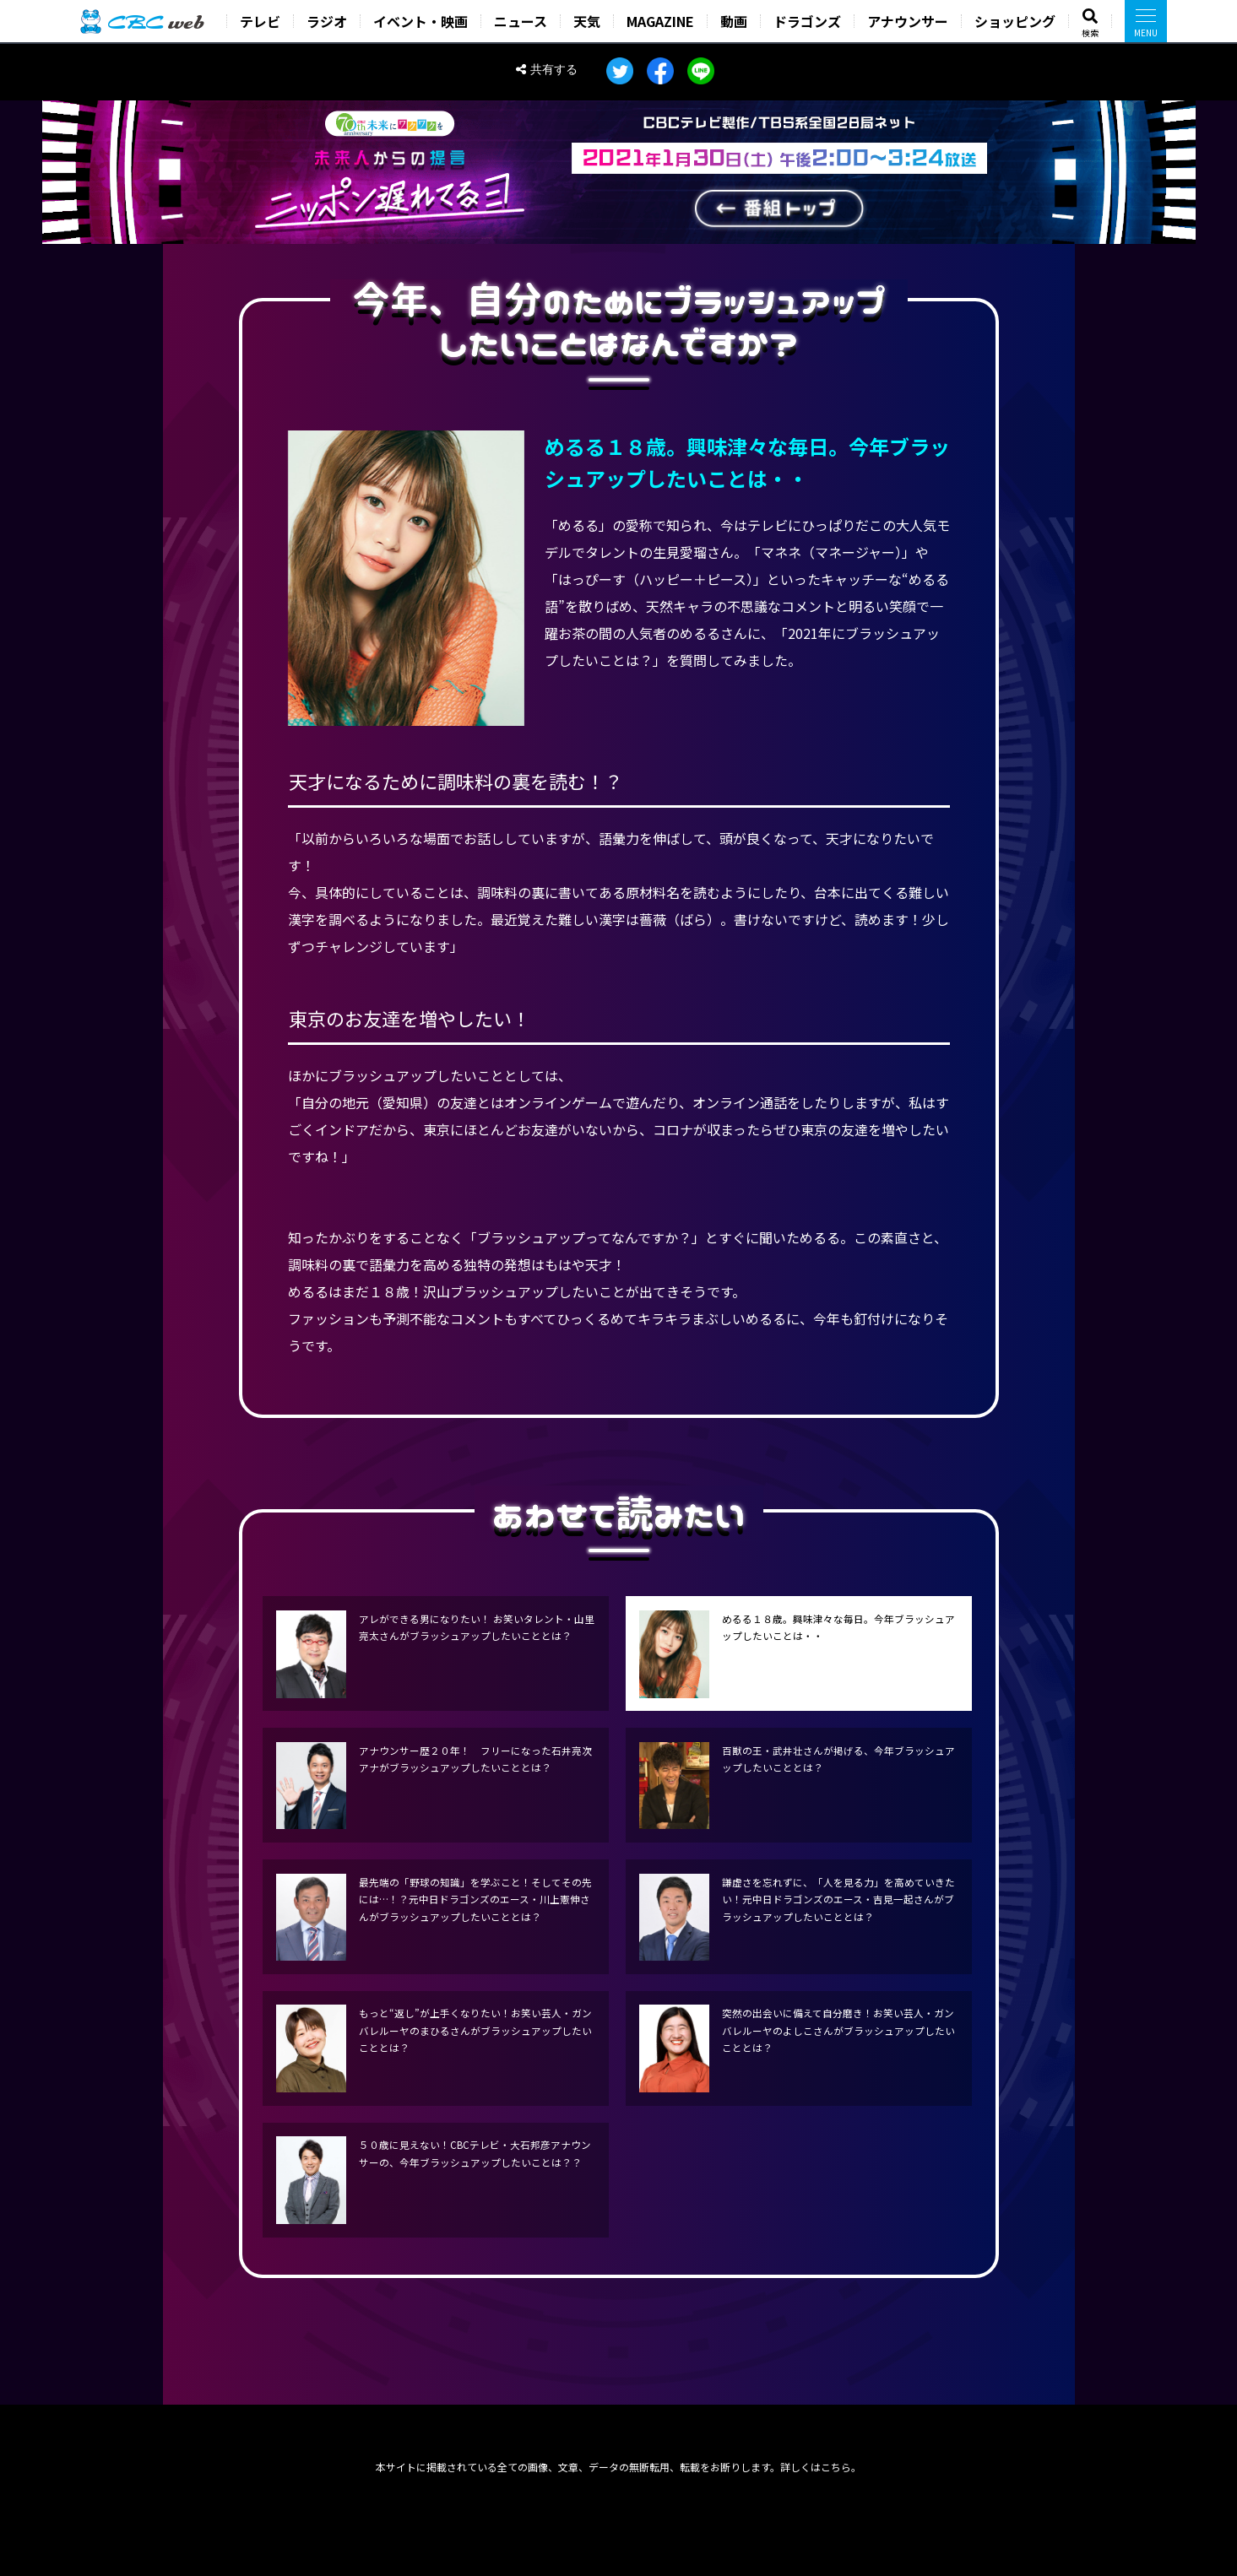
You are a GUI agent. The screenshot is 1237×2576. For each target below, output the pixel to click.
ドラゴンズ (807, 21)
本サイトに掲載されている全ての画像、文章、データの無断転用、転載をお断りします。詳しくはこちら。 (618, 2467)
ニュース (520, 21)
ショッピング (1014, 21)
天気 (586, 21)
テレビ (260, 21)
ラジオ (327, 21)
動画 (733, 21)
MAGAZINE (660, 21)
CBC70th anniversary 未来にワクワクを (389, 124)
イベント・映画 (420, 21)
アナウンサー (907, 21)
